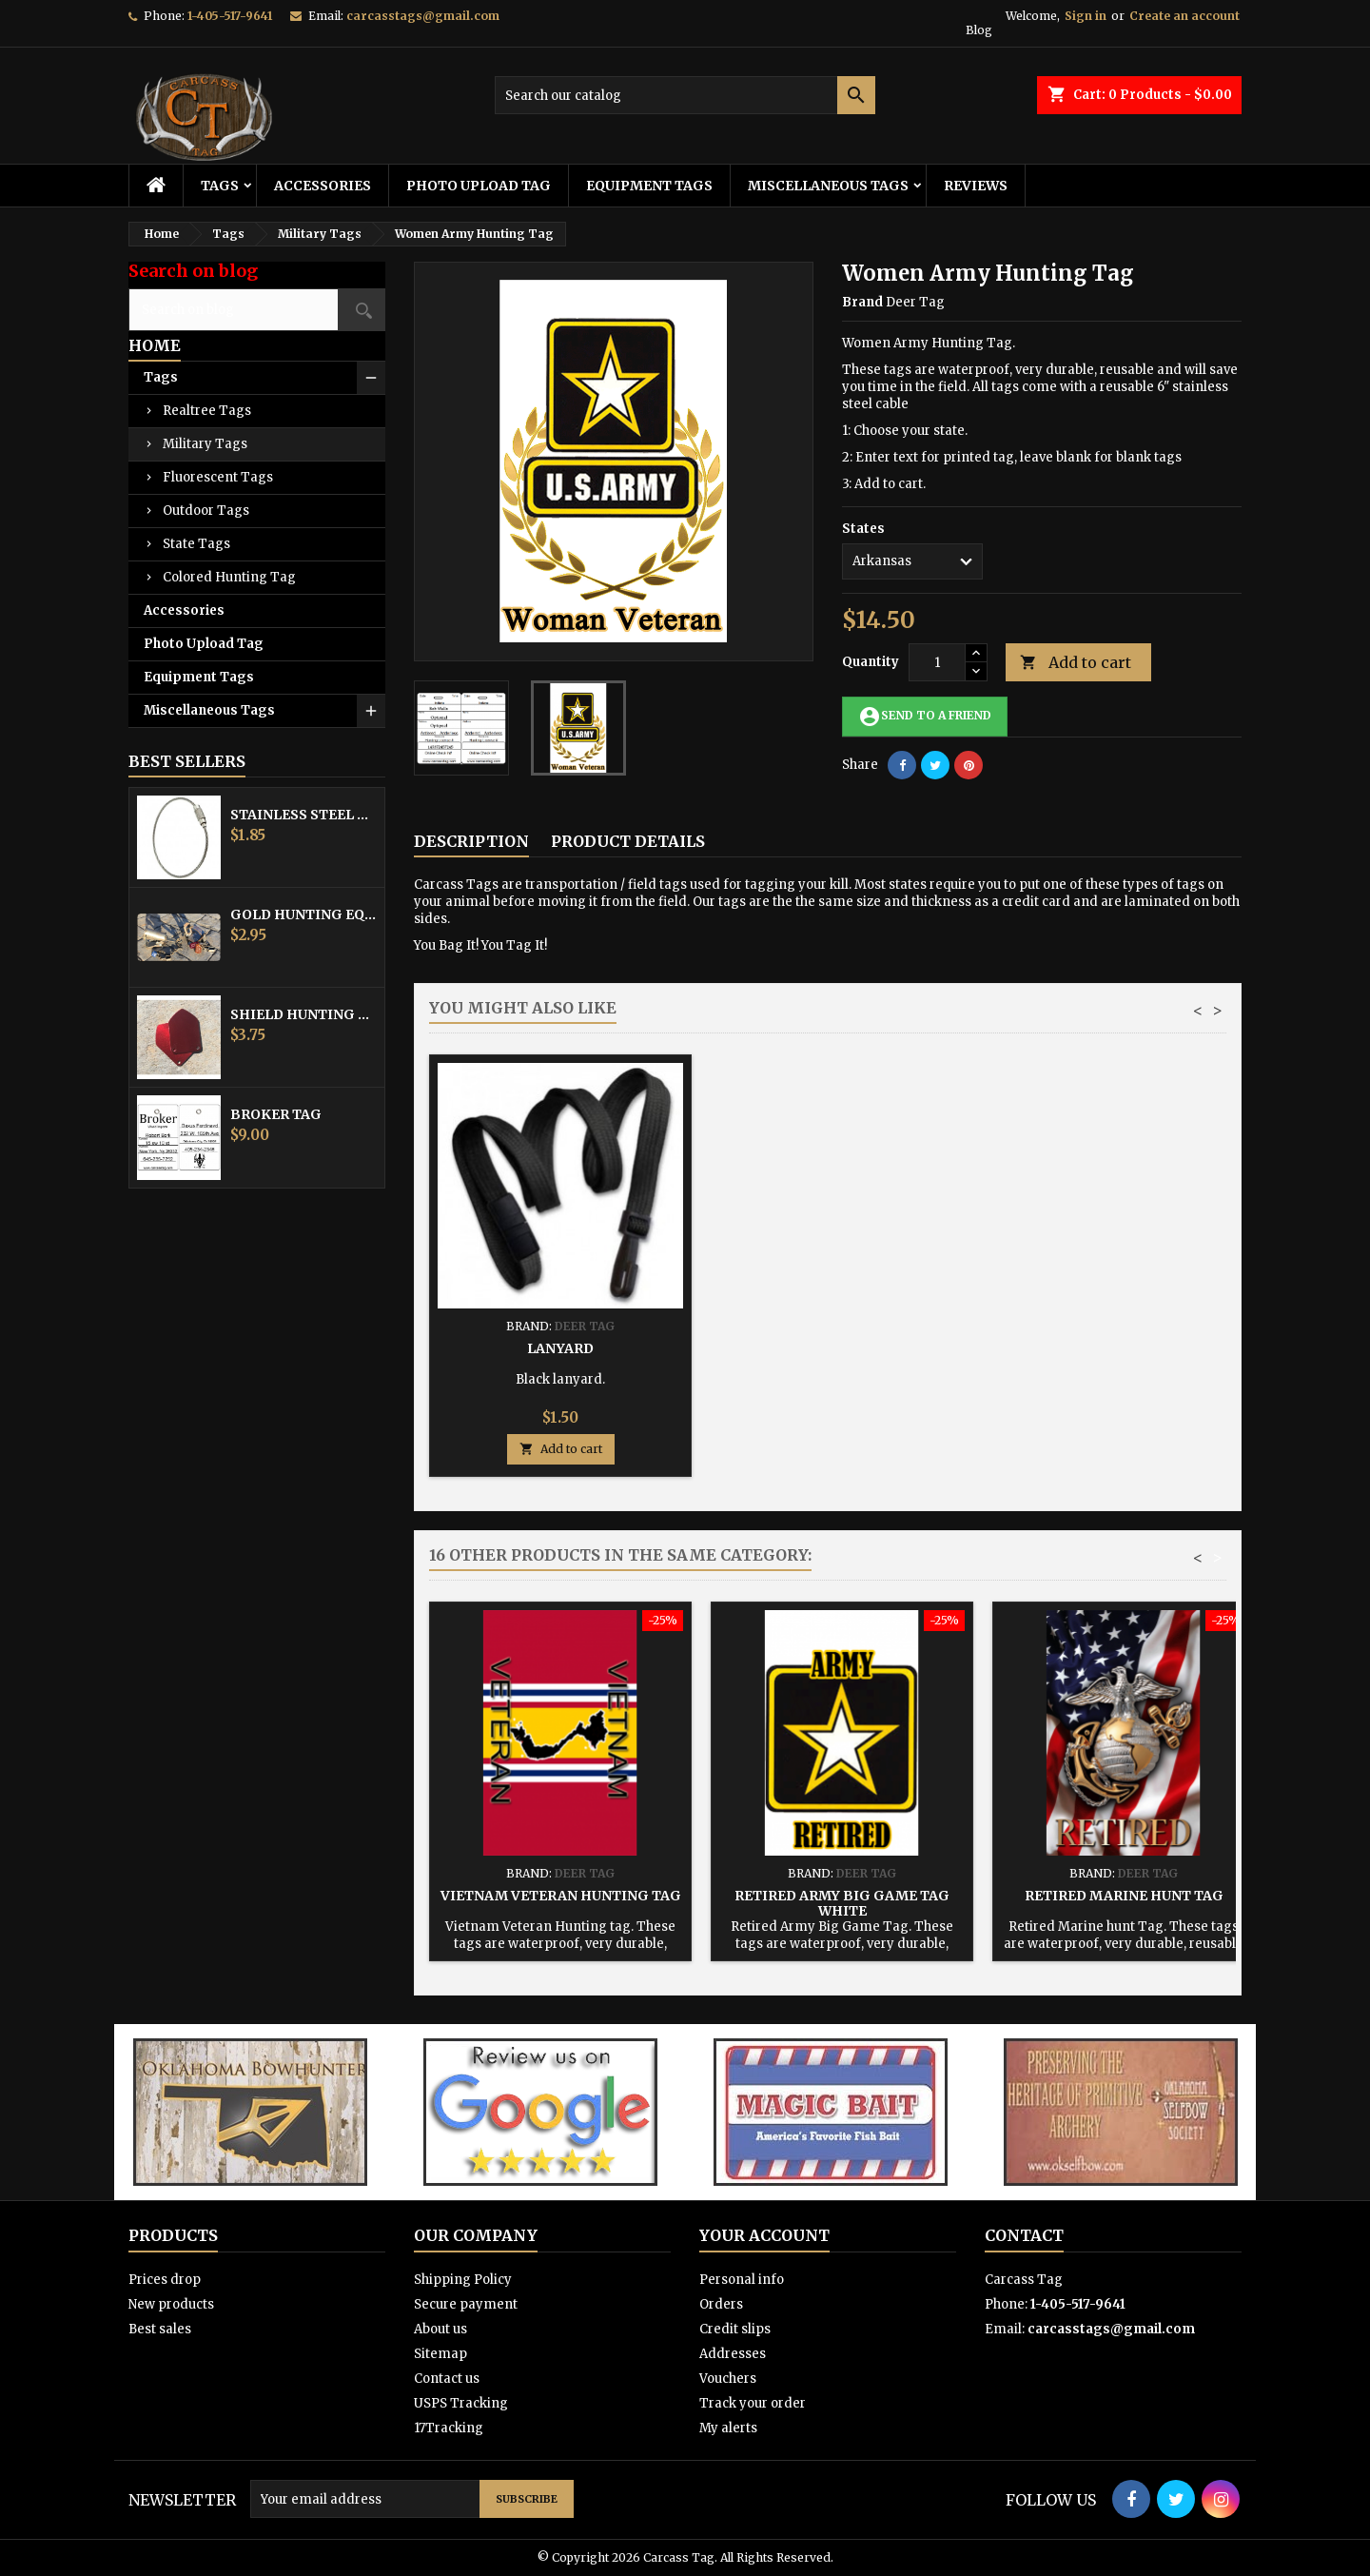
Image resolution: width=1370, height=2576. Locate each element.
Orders (721, 2304)
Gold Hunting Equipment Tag (303, 914)
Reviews (976, 185)
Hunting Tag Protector (842, 1348)
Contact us (447, 2378)
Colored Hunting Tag (229, 577)
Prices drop (164, 2279)
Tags (220, 185)
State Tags (196, 544)
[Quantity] (937, 662)
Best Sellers (186, 761)
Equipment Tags (649, 185)
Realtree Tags (207, 411)
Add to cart (1075, 663)
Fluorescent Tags (218, 477)
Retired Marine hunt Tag (1124, 1895)
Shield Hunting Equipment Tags (303, 1014)
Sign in (1085, 16)
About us (440, 2329)
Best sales (159, 2329)
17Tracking (448, 2428)
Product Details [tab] (628, 841)
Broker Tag (276, 1114)
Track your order (752, 2403)
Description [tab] (471, 841)
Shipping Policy (463, 2279)
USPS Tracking (461, 2403)
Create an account (1184, 16)
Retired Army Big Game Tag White (841, 1903)
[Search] (685, 95)
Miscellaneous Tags (828, 185)
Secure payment (466, 2304)
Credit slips (735, 2329)
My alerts (728, 2428)
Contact (1024, 2235)
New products (171, 2304)
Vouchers (727, 2378)
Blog (979, 30)
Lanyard (1123, 1348)
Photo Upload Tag (478, 185)
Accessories (322, 185)
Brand (862, 302)
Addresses (732, 2354)
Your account (764, 2235)
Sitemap (440, 2354)
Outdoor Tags (206, 510)
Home (154, 345)
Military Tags (205, 444)
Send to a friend (924, 716)
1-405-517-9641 (229, 16)
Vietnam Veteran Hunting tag (560, 1895)
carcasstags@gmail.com (422, 16)
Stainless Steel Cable (303, 814)
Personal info (741, 2279)
